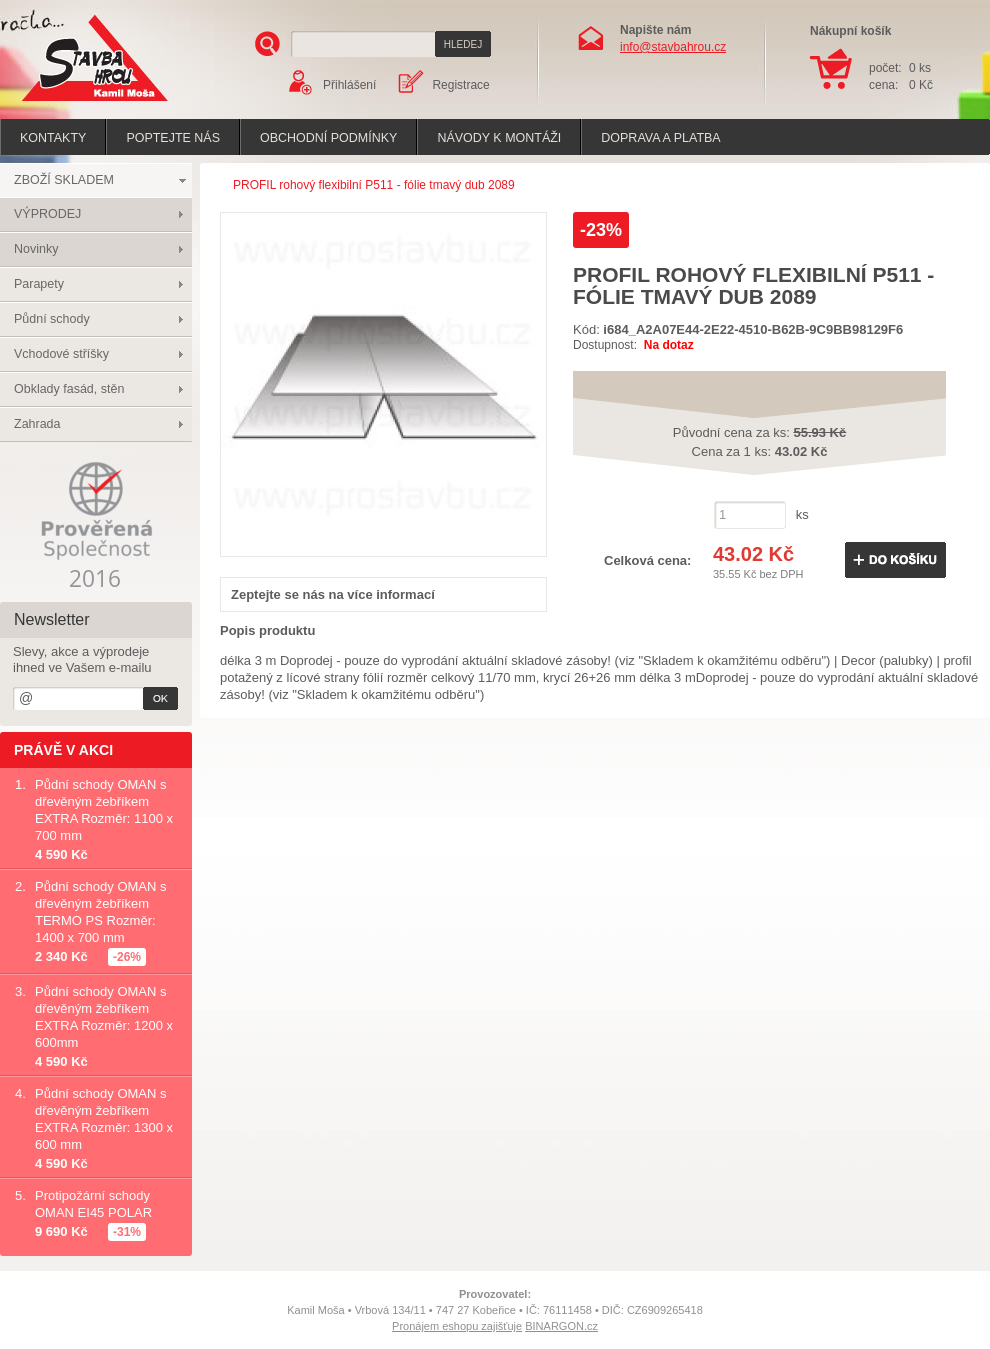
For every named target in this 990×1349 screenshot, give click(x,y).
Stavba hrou (64, 103)
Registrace (460, 85)
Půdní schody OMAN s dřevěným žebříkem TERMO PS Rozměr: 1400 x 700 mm (101, 912)
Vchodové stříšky (61, 354)
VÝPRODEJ (47, 214)
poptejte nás (173, 138)
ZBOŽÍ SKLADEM (64, 180)
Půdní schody (52, 319)
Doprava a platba (660, 138)
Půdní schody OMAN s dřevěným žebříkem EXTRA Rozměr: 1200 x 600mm (104, 1017)
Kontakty (53, 138)
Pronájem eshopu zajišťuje (457, 1326)
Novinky (36, 249)
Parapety (39, 284)
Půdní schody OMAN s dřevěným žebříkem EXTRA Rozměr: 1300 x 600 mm (104, 1119)
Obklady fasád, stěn (69, 389)
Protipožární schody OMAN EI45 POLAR (93, 1204)
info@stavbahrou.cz (673, 47)
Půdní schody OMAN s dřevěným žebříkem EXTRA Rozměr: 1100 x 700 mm (104, 810)
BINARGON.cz (561, 1326)
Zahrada (37, 424)
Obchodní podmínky (328, 138)
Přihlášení (349, 85)
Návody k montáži (499, 138)
